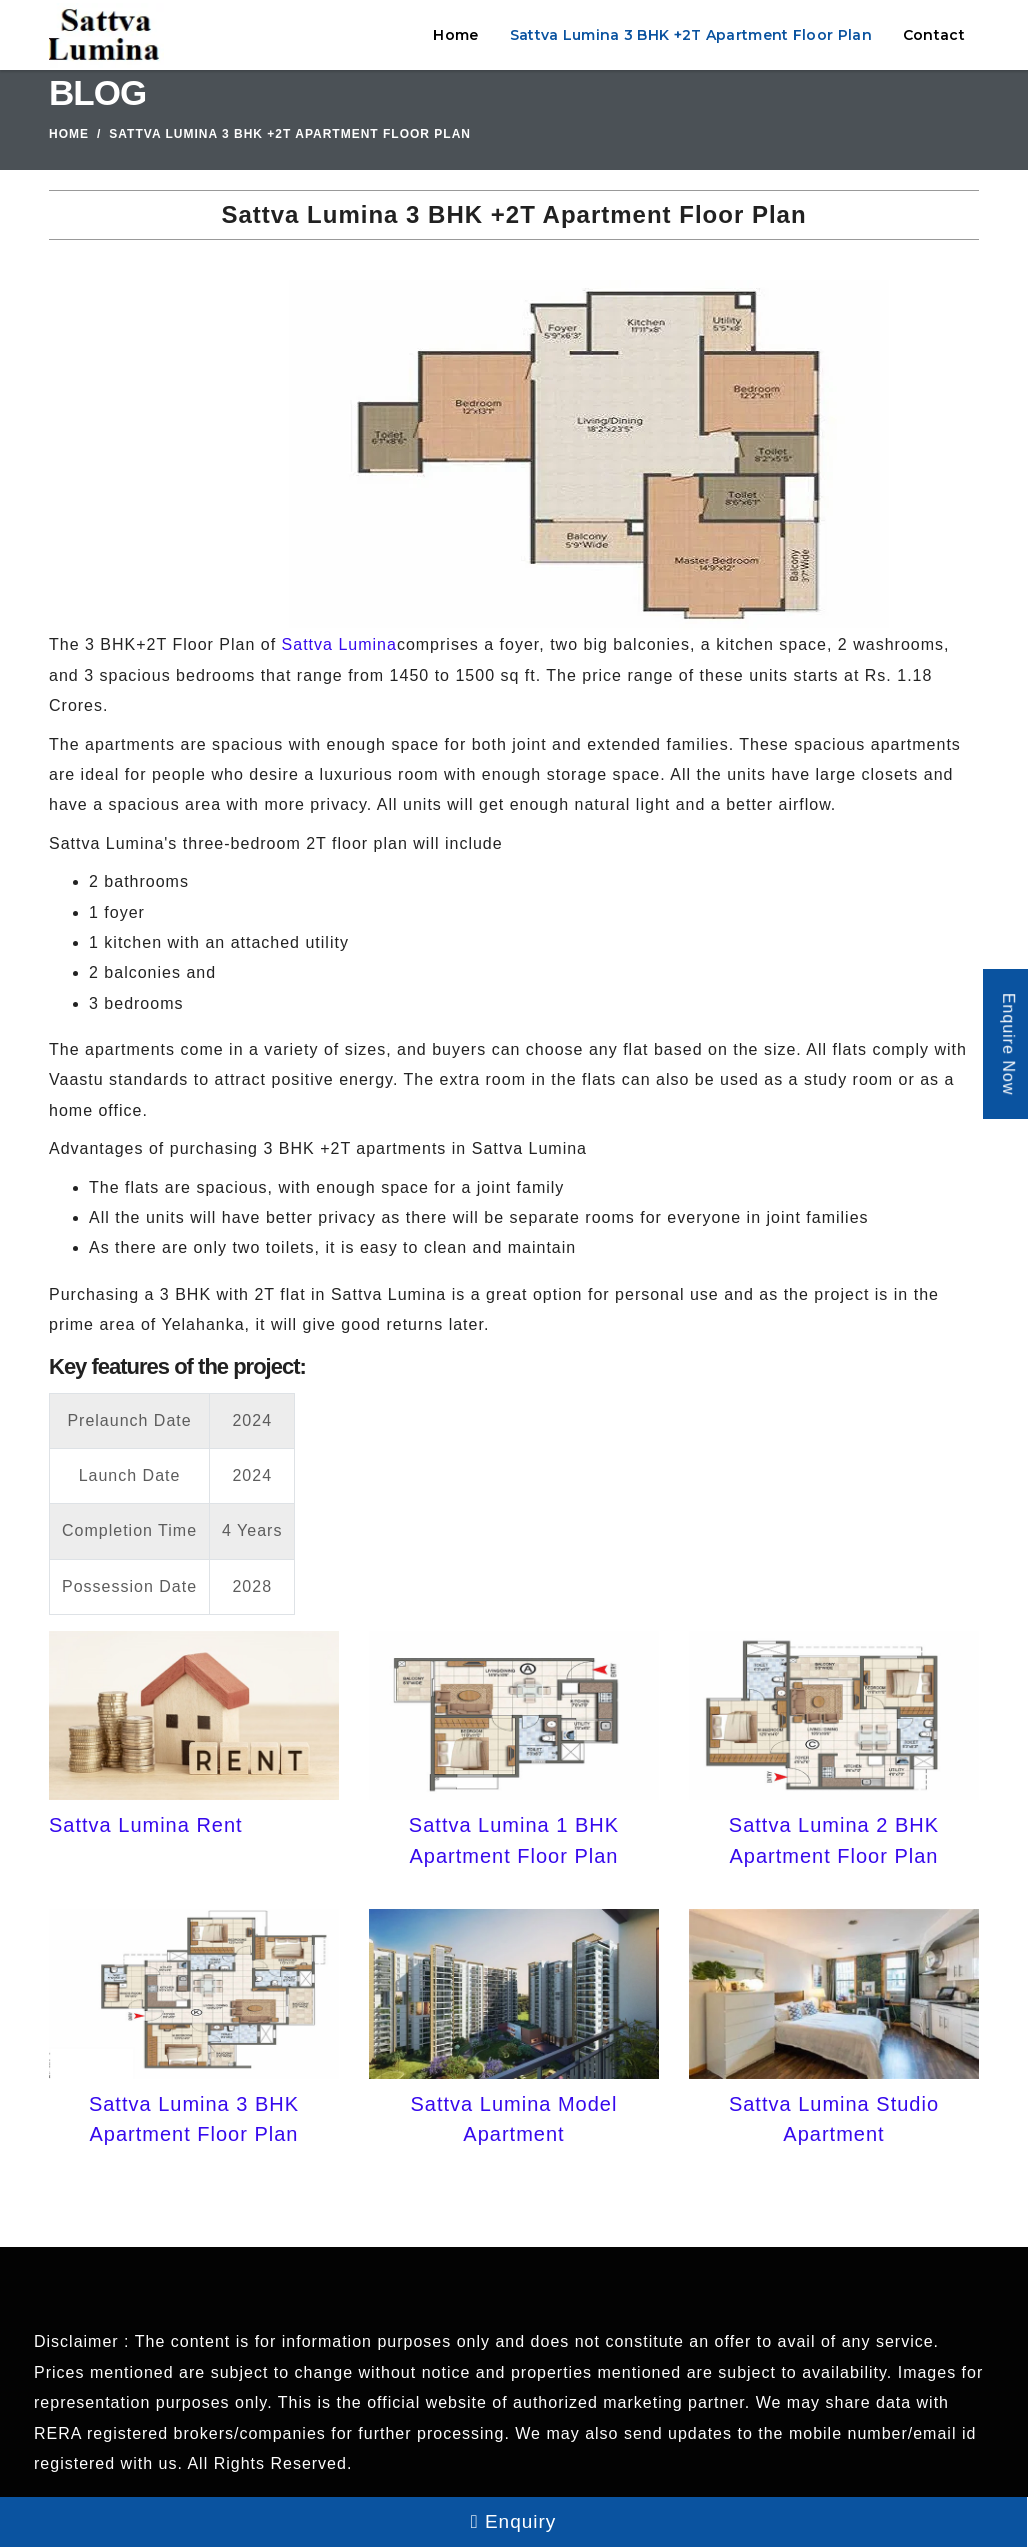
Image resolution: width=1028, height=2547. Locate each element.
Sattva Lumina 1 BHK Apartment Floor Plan (514, 1840)
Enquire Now (1008, 1044)
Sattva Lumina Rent (146, 1825)
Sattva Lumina (339, 644)
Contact (934, 35)
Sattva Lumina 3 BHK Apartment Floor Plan (194, 2119)
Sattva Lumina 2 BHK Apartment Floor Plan (834, 1840)
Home (455, 35)
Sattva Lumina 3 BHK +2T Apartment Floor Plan (691, 35)
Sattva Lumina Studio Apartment (834, 2119)
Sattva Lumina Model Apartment (514, 2119)
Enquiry (514, 2521)
